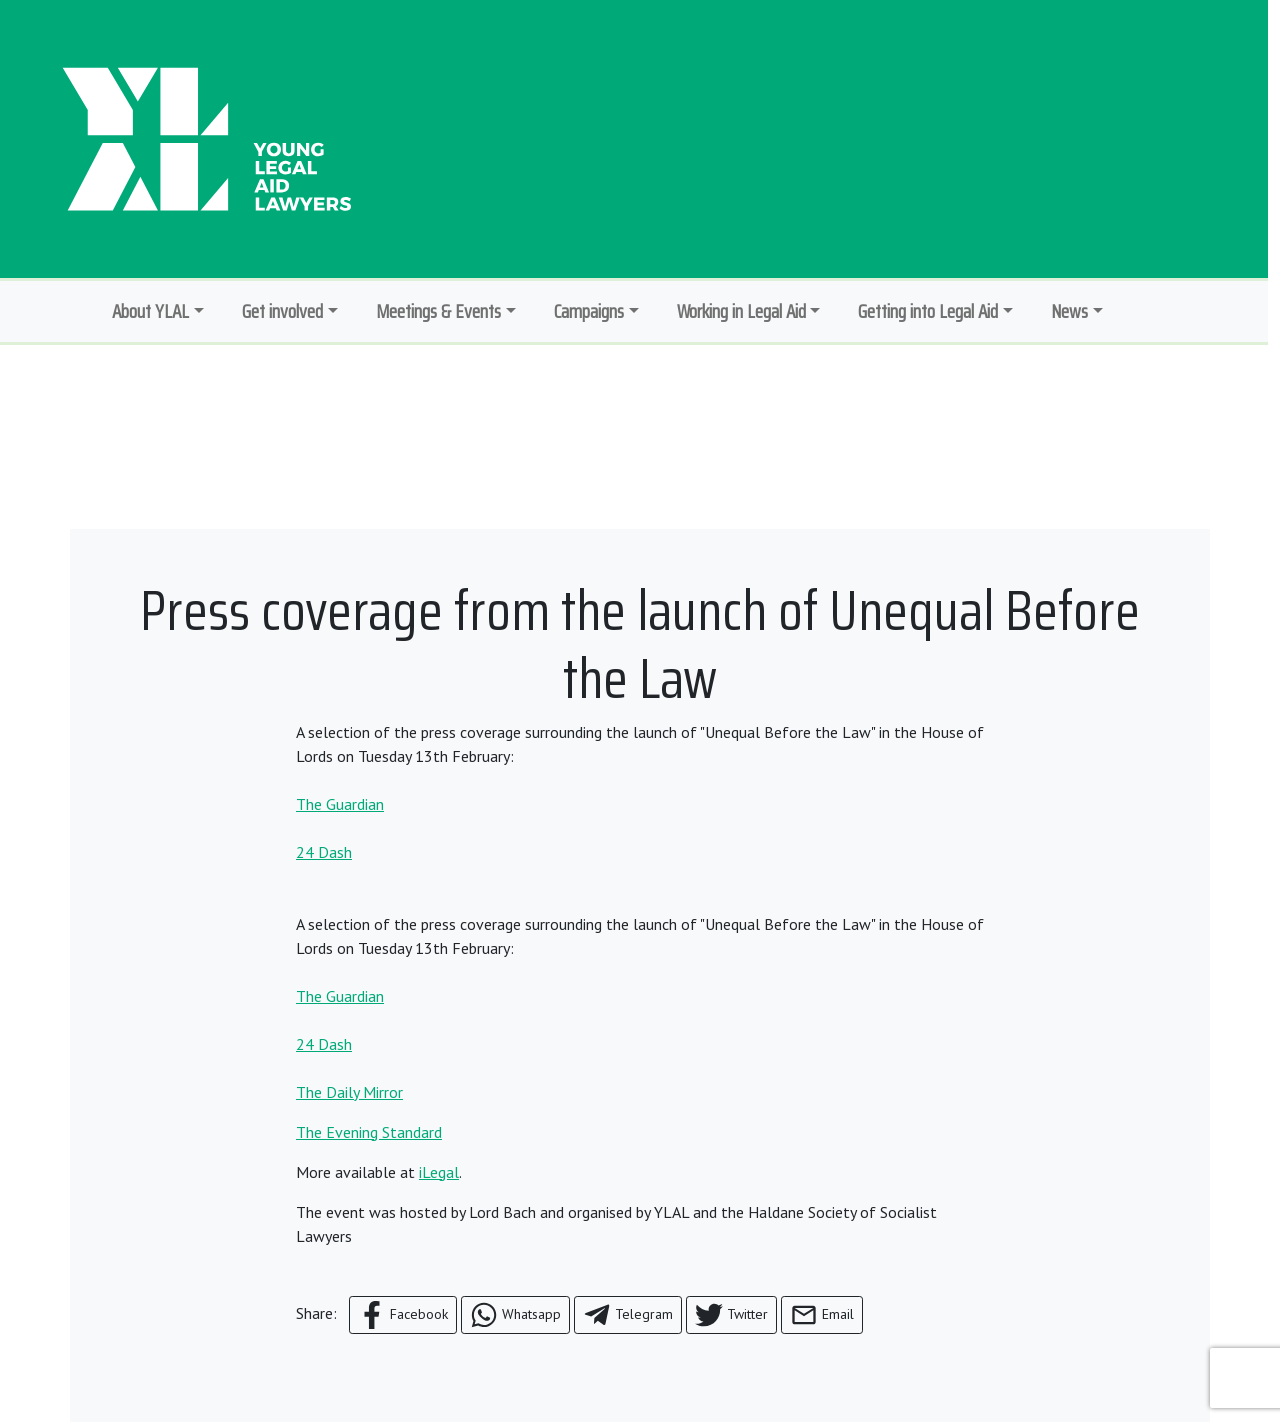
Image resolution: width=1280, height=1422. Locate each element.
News (1069, 311)
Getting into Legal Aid (928, 311)
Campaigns (589, 311)
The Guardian (340, 804)
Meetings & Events (438, 311)
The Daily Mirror (349, 1092)
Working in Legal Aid (741, 311)
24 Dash (324, 852)
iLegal (439, 1172)
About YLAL (150, 311)
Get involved (282, 311)
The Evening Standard (369, 1132)
